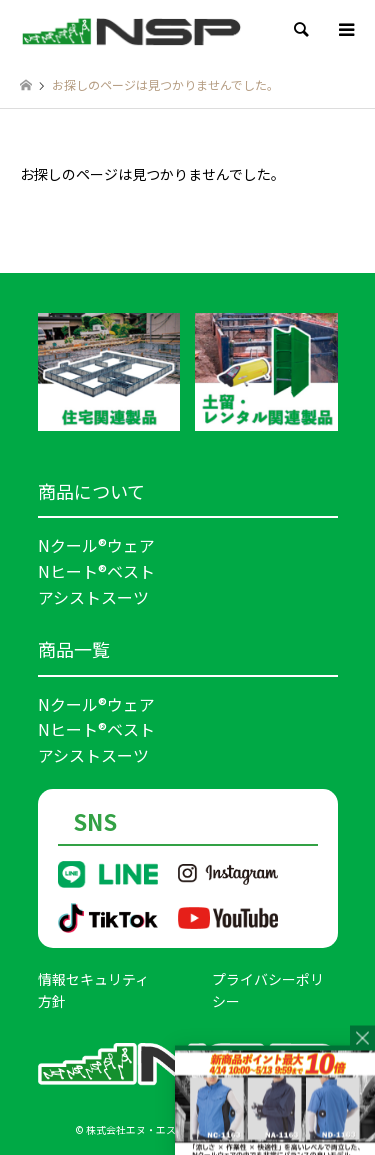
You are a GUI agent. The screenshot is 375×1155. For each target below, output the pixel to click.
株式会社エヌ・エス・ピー (146, 1129)
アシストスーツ (93, 597)
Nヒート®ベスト (96, 571)
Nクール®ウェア (96, 545)
